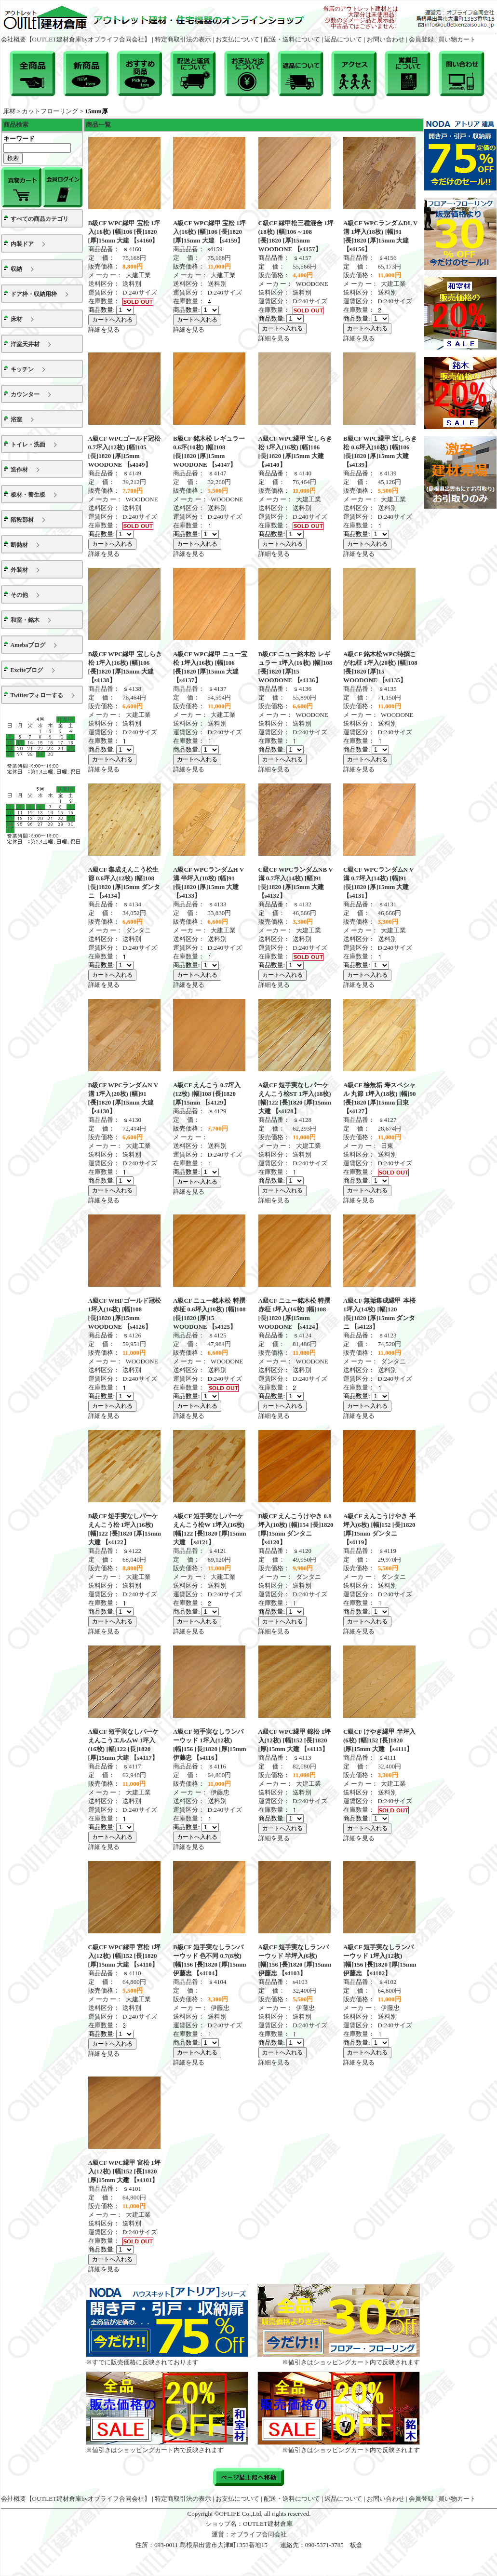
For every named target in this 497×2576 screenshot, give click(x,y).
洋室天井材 (25, 344)
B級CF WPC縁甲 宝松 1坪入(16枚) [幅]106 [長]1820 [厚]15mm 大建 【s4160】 (124, 231)
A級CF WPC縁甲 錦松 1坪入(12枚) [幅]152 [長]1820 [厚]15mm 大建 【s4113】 (294, 1740)
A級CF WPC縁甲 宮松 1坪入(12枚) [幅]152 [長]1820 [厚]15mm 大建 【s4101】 (124, 2171)
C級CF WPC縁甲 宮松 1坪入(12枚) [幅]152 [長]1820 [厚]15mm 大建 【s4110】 (124, 1955)
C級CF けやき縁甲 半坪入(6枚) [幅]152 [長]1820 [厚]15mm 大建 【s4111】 (379, 1740)
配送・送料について (292, 39)
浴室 (16, 419)
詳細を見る (104, 329)
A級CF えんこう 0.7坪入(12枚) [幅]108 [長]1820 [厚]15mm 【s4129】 (207, 1093)
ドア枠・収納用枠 (34, 294)
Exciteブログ (27, 670)
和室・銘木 (25, 620)
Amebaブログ (28, 645)
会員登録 (421, 39)
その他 (19, 595)
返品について (343, 39)
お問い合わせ (385, 39)
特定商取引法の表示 (183, 39)
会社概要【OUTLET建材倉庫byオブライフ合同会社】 (76, 39)
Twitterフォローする (37, 695)
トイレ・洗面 (28, 444)
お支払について (237, 39)
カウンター (25, 394)
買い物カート (457, 39)
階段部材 (22, 519)
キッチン (22, 369)
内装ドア (22, 244)
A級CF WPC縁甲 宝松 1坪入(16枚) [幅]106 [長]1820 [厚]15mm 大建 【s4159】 (209, 231)
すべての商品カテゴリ (39, 219)
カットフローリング (50, 111)
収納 (16, 269)
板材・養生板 (28, 494)
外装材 (19, 569)
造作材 (19, 469)
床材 (9, 111)
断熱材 (19, 544)
